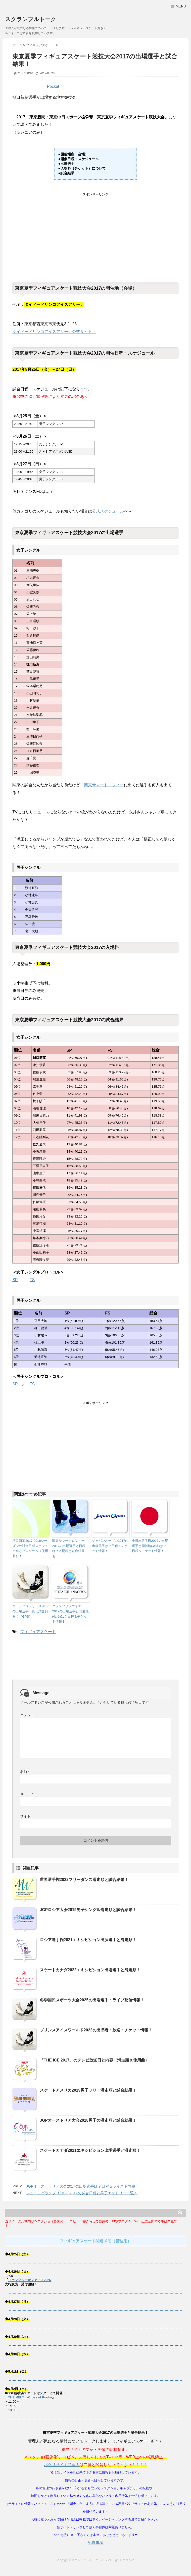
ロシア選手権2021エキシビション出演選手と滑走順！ (88, 1940)
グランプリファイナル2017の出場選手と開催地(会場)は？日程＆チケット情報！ (70, 1613)
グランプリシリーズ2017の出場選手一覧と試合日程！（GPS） (30, 1611)
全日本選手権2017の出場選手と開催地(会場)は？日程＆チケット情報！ (150, 1546)
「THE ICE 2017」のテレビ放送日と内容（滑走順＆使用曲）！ (96, 2060)
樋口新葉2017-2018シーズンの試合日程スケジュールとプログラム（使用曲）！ (30, 1548)
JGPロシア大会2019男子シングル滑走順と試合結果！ (88, 1910)
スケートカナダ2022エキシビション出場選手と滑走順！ (90, 1970)
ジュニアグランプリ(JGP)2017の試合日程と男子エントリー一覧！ (82, 2193)
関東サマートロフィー (104, 785)
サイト (25, 1816)
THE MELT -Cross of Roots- (30, 2397)
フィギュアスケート (38, 1632)
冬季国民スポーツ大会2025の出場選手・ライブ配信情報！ (92, 2000)
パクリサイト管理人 (62, 2465)
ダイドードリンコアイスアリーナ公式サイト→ (54, 331)
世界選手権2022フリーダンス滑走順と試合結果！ (84, 1879)
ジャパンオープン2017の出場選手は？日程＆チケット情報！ (110, 1546)
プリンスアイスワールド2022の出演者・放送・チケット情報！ (96, 2030)
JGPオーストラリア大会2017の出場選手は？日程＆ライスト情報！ (82, 2186)
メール (26, 1794)
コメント (27, 1715)
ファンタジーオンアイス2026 (29, 2280)
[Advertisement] (95, 238)
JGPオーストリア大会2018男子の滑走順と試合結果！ (88, 2120)
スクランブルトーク (30, 19)
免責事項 (95, 2542)
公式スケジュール (108, 511)
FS (32, 1280)
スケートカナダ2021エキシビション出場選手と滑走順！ (90, 2150)
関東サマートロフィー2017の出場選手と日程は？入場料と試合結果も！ (68, 1548)
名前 (24, 1772)
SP (15, 1280)
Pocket (53, 86)
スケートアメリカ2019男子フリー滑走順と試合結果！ (88, 2090)
